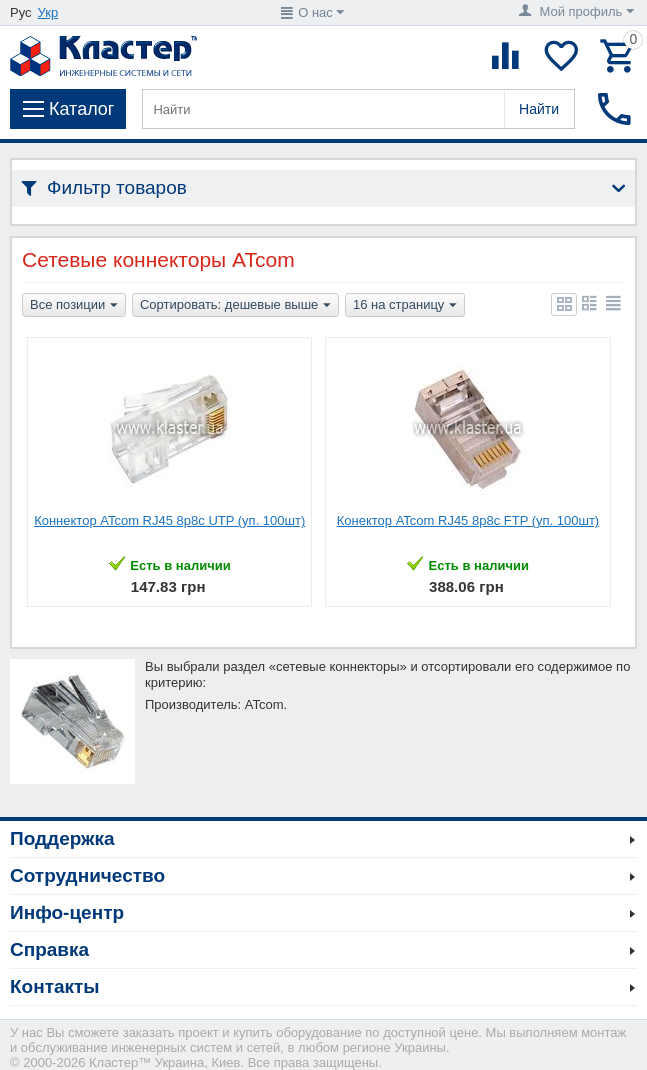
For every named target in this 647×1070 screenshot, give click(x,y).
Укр (48, 12)
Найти (539, 109)
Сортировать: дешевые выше (235, 306)
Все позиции (74, 306)
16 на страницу (405, 306)
